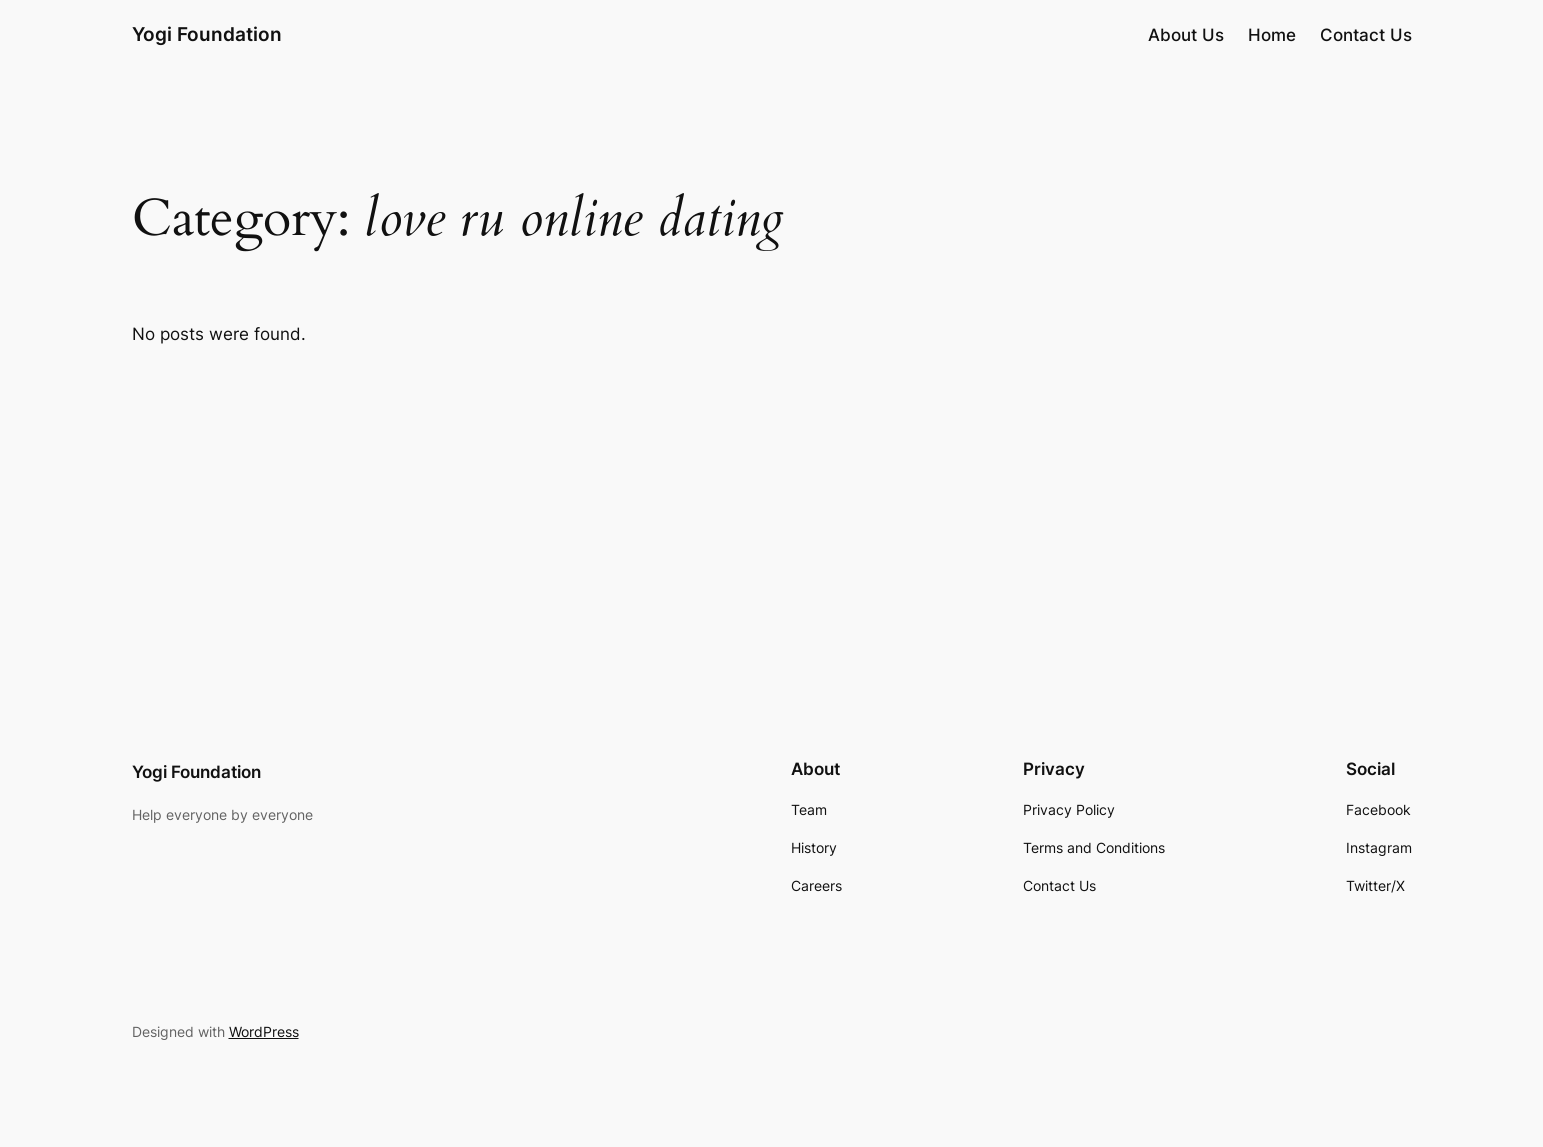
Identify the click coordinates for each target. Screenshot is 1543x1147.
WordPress (264, 1031)
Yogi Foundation (207, 34)
